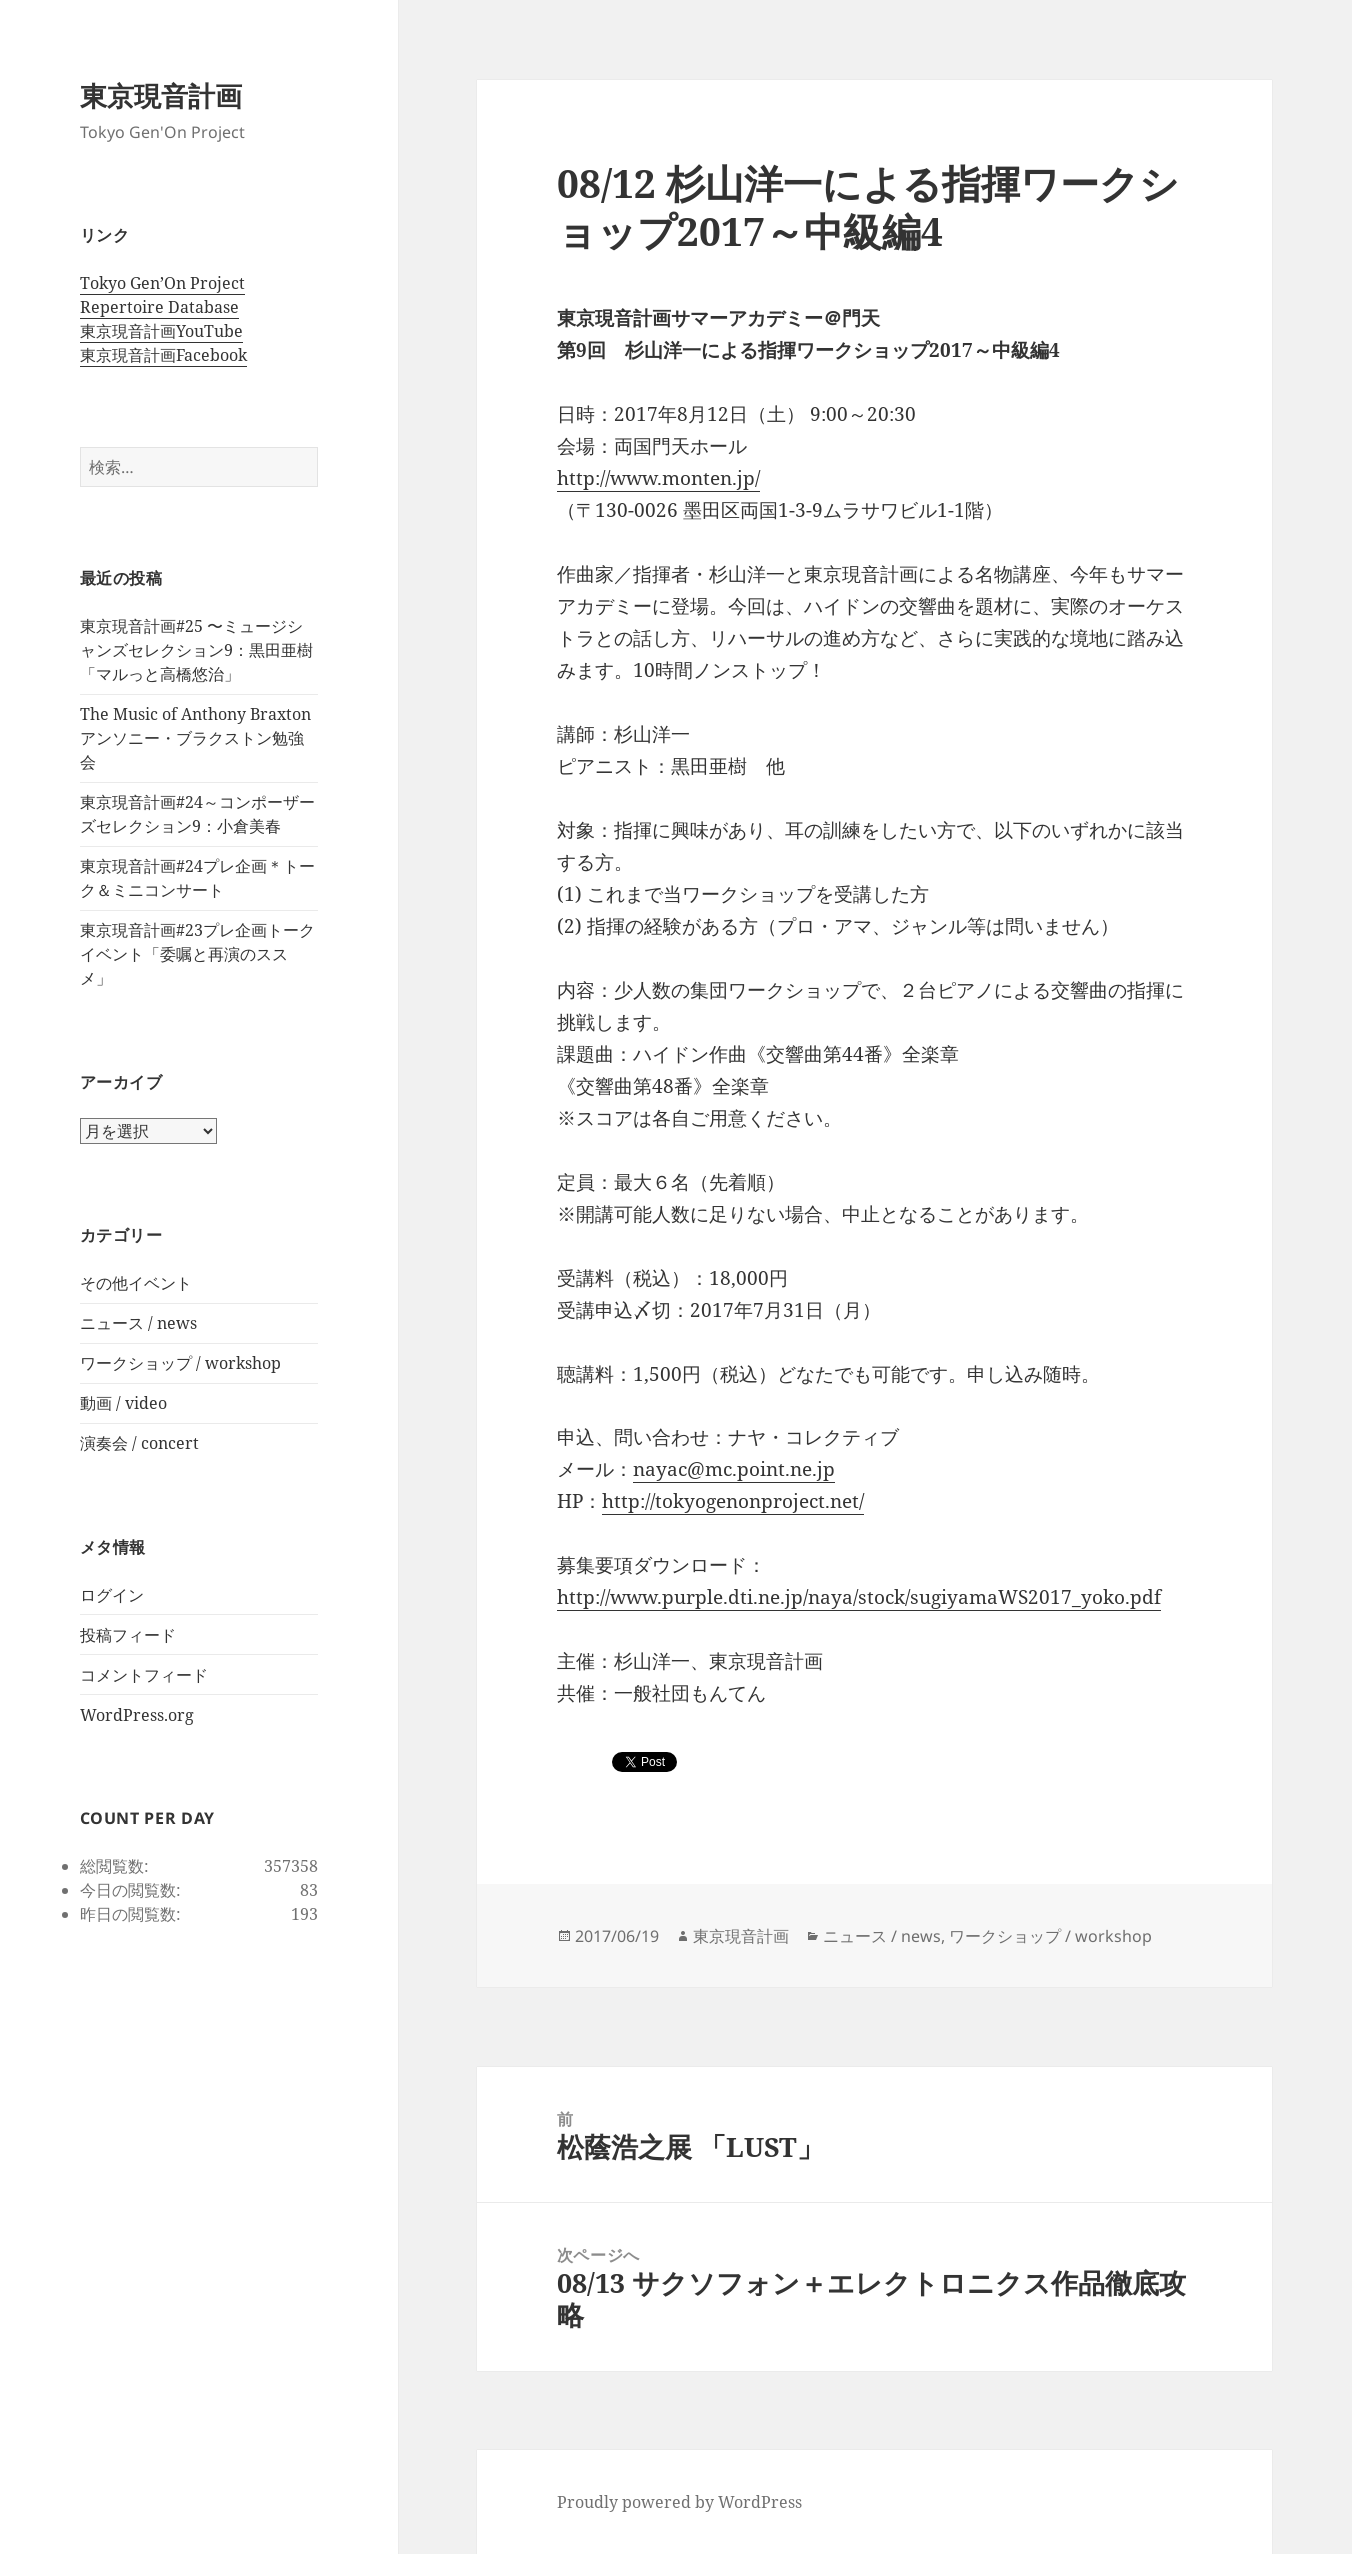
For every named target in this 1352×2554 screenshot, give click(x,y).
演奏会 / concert (139, 1443)
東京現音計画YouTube (161, 331)
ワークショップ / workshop (180, 1363)
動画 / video (123, 1403)
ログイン (112, 1595)
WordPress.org (137, 1715)
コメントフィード (144, 1675)
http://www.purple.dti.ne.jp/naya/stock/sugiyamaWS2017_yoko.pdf (859, 1597)
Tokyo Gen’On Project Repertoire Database (162, 295)
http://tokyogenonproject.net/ (733, 1501)
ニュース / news (138, 1323)
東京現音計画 (161, 95)
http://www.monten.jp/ (658, 478)
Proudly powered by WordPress (679, 2502)
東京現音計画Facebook (163, 355)
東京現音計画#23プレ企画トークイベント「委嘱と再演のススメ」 (197, 954)
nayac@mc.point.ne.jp (734, 1469)
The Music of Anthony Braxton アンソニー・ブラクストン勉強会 (195, 738)
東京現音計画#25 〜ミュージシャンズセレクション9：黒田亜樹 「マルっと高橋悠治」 (196, 650)
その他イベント (136, 1283)
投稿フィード (128, 1635)
